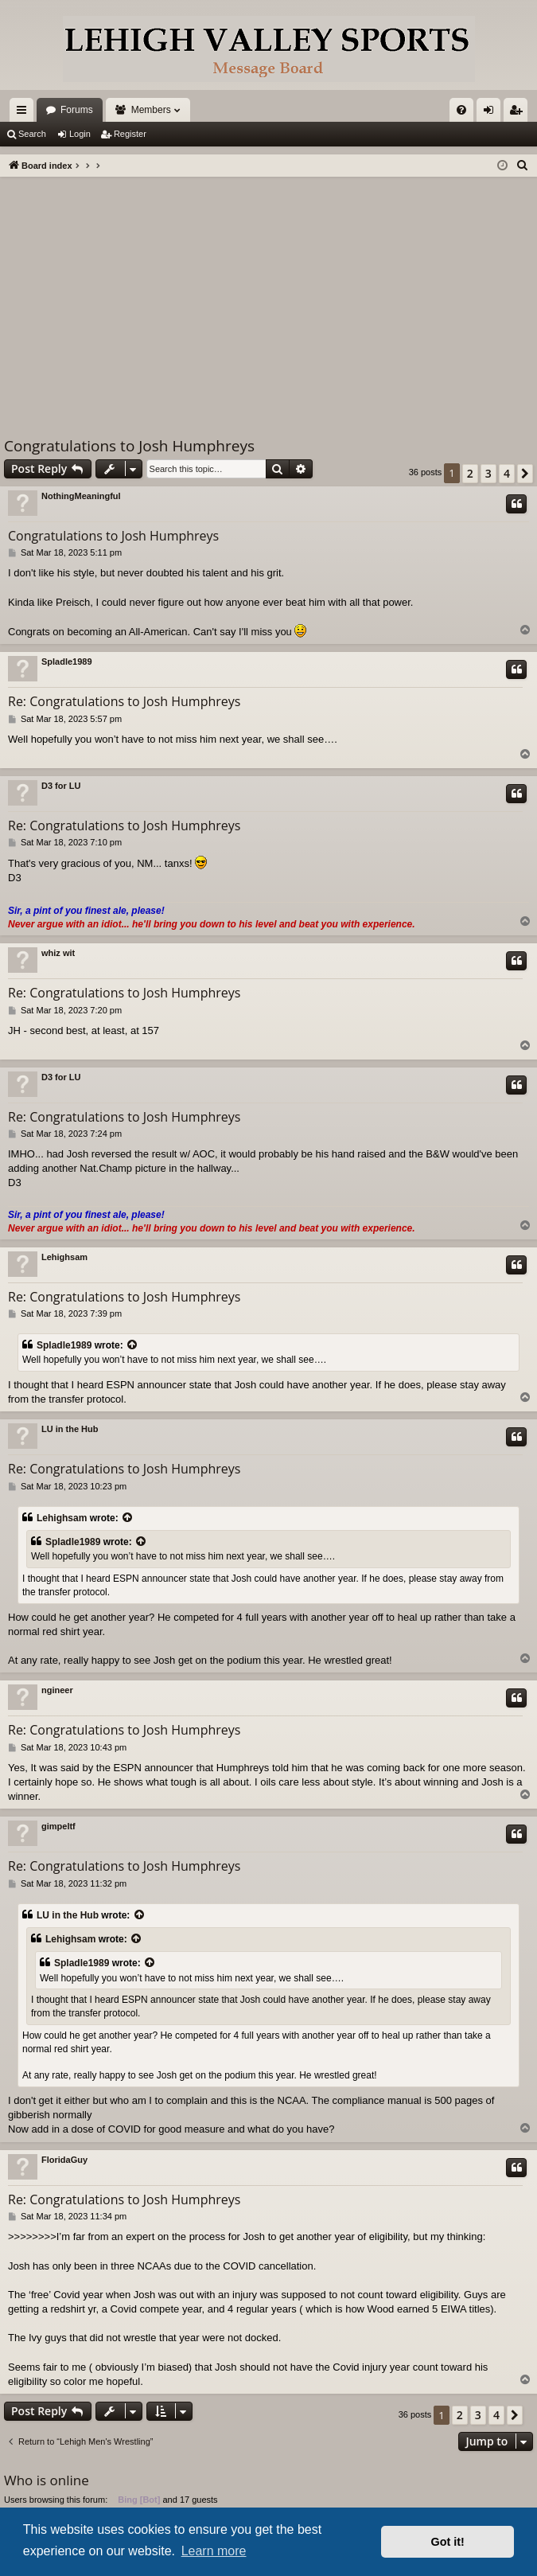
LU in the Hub (70, 1429)
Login (80, 134)
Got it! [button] (448, 2541)
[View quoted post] (133, 1345)
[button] (525, 473)
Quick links (24, 113)
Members (151, 109)
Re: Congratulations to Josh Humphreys (124, 701)
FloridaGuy (64, 2159)
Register (130, 134)
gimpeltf (58, 1826)
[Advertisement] (268, 296)
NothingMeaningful (81, 496)
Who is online (46, 2480)
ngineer (57, 1690)
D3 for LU (61, 785)
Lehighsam (64, 1257)
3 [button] (488, 473)
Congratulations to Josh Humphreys (129, 445)
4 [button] (507, 473)
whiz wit (58, 953)
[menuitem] (461, 110)
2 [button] (470, 473)
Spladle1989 (66, 661)
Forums (76, 109)
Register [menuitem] (519, 113)
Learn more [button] (214, 2551)
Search (32, 134)
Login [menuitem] (492, 113)
